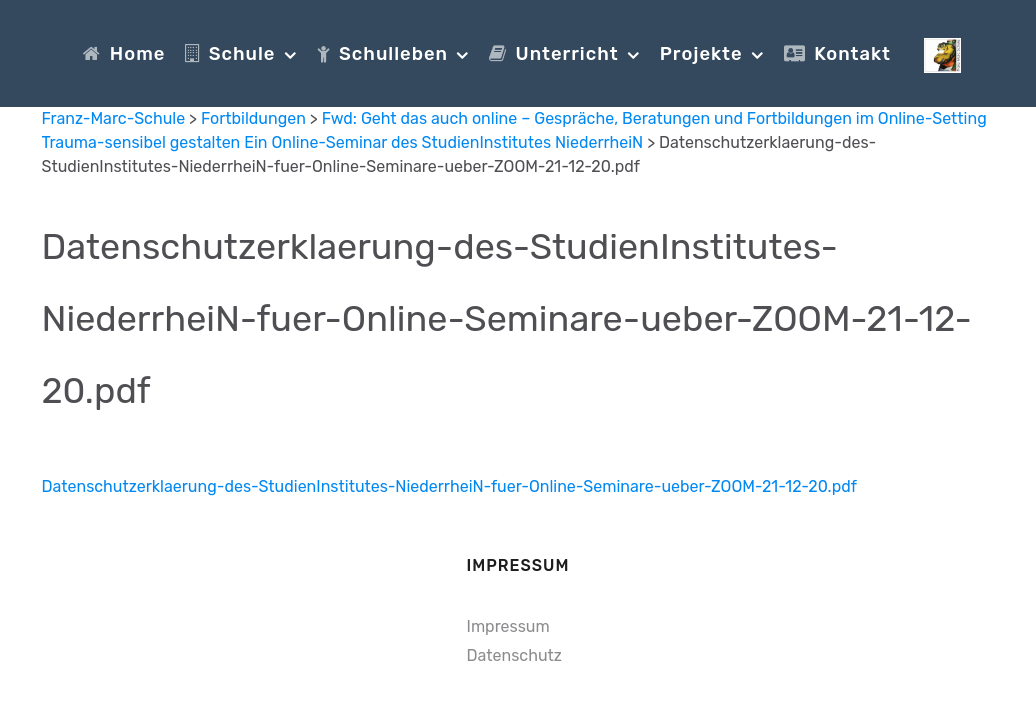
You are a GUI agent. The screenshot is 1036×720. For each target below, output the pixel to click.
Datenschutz (514, 655)
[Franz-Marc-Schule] (942, 53)
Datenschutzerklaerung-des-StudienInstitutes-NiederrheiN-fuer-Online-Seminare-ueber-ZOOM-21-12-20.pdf (506, 318)
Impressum (508, 626)
